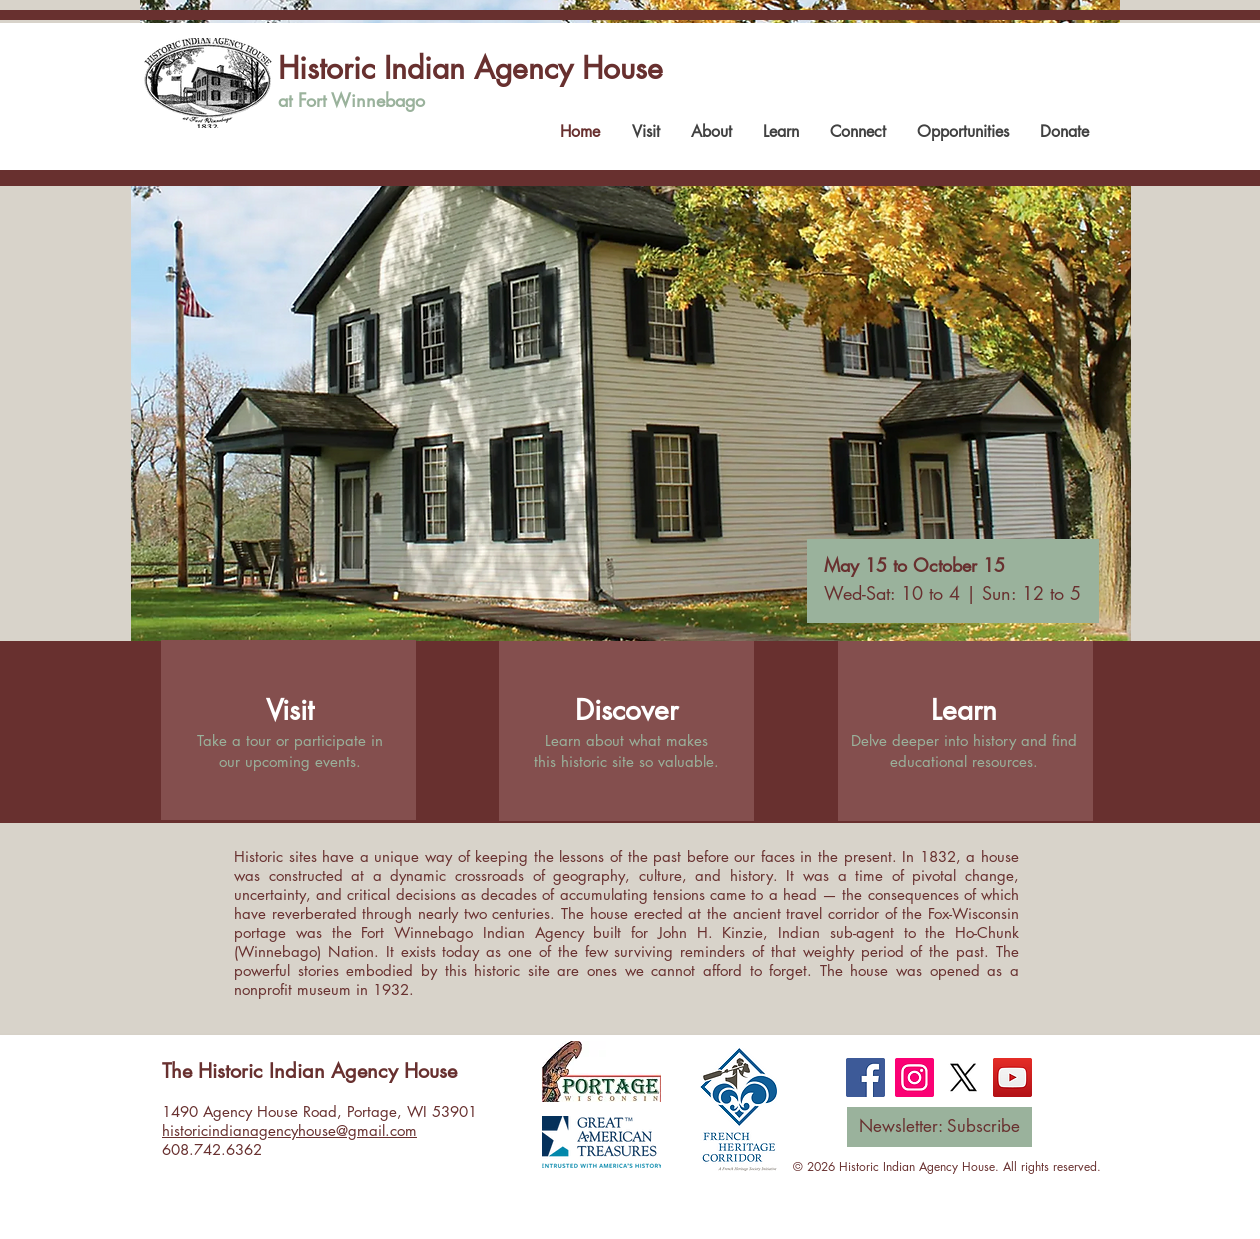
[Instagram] (914, 1077)
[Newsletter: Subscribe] (939, 1127)
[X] (963, 1077)
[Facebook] (865, 1077)
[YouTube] (1012, 1077)
